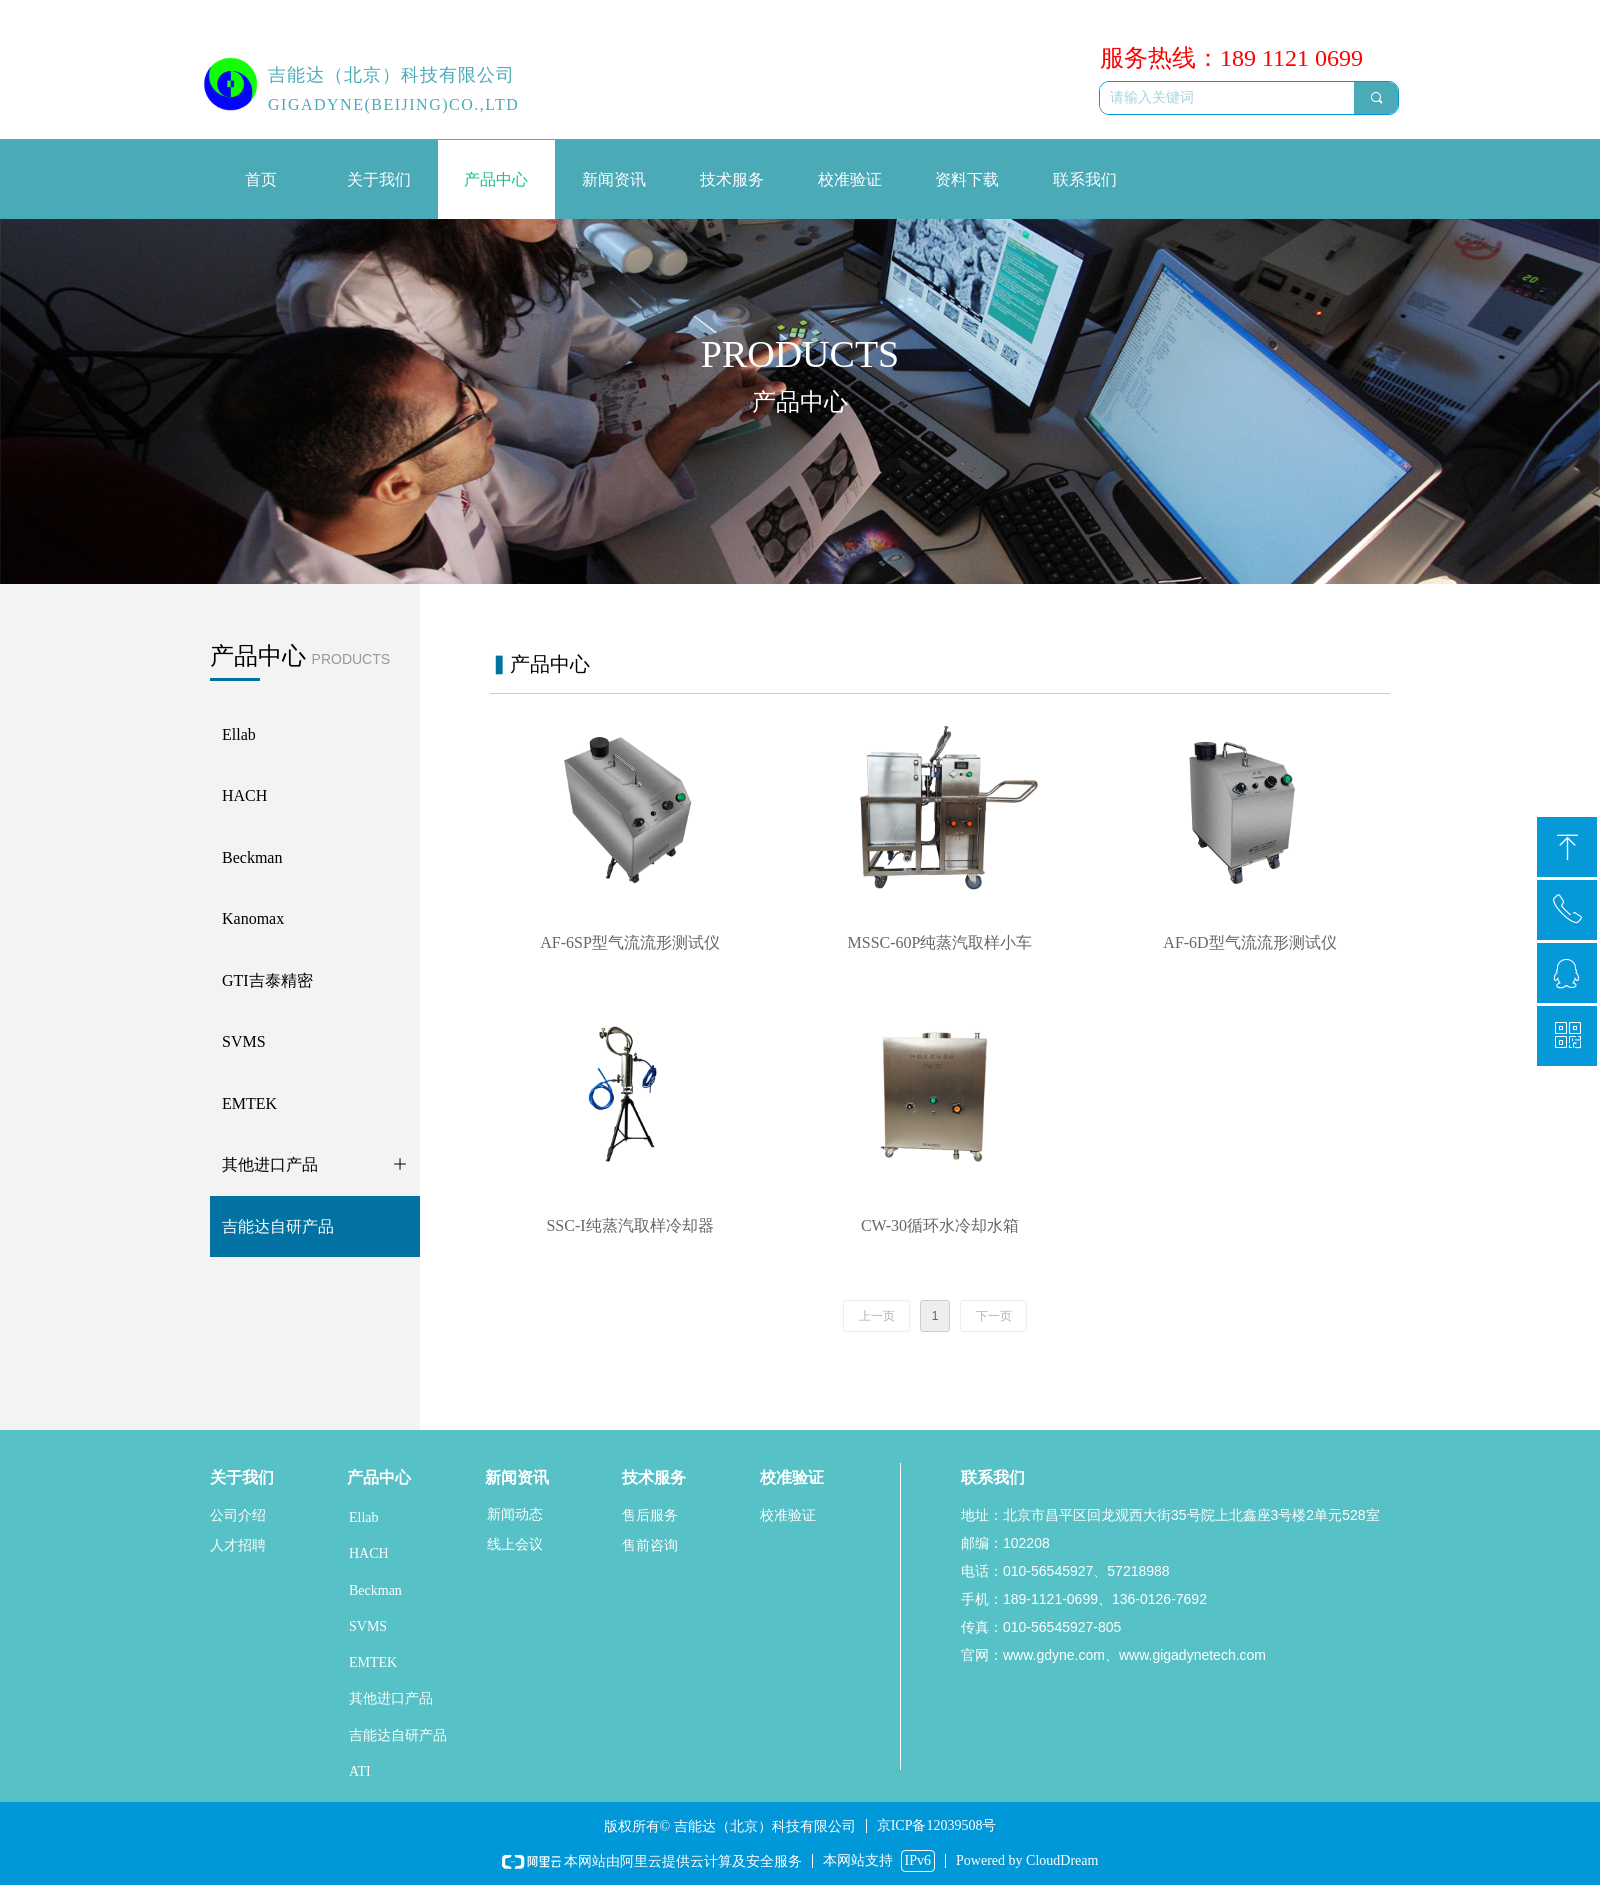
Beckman (375, 1590)
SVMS (368, 1626)
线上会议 (515, 1544)
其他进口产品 (391, 1698)
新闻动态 (515, 1514)
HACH (369, 1553)
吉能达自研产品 (398, 1735)
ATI (360, 1771)
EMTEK (373, 1662)
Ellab (364, 1517)
